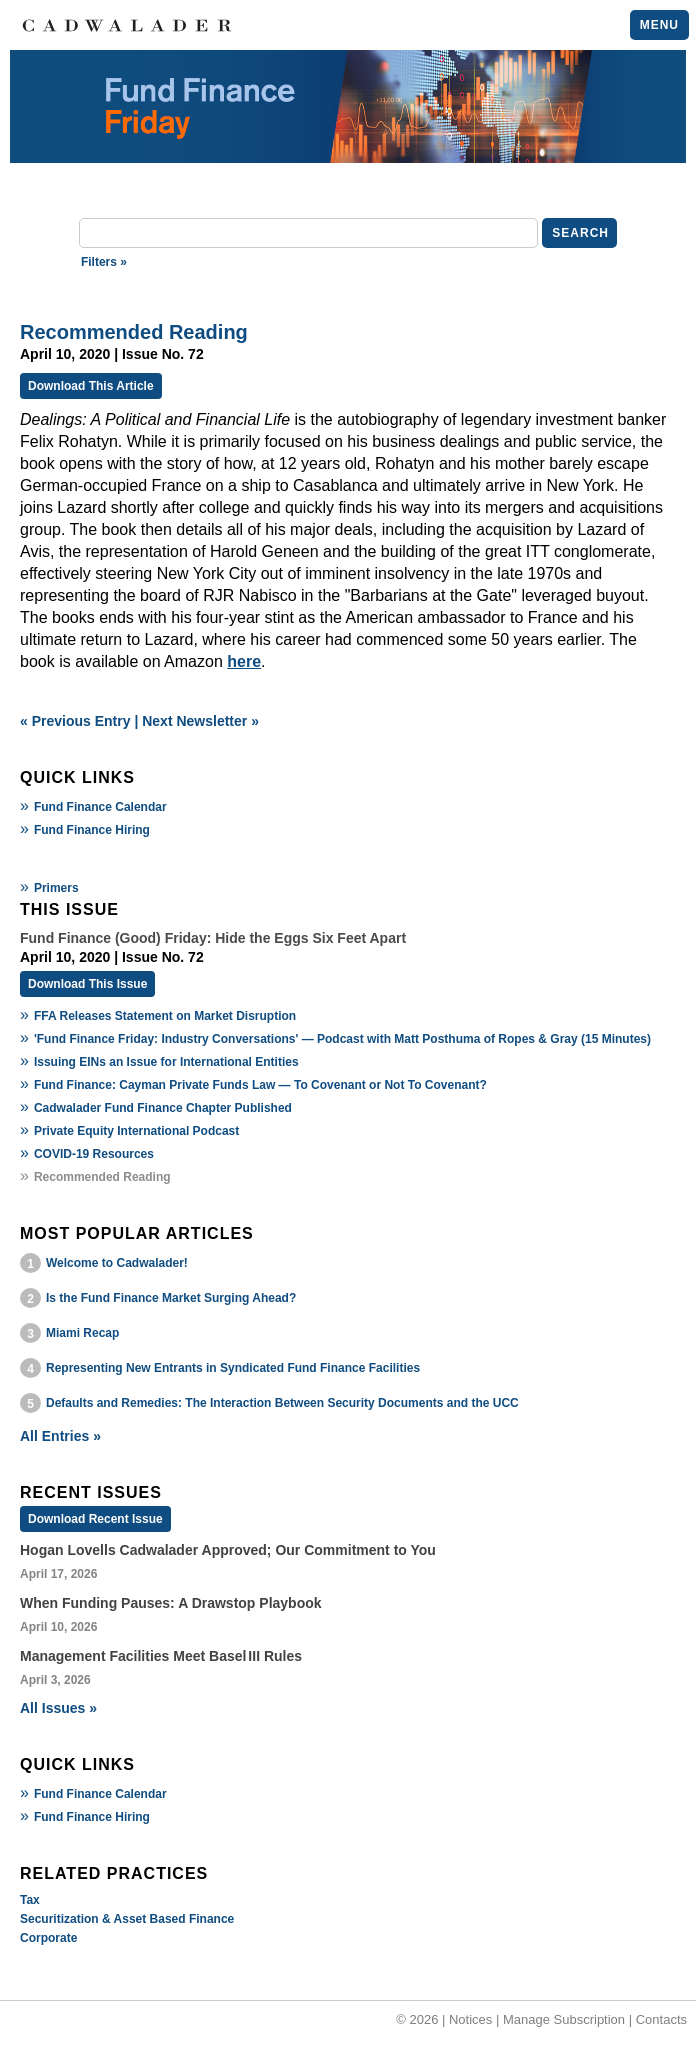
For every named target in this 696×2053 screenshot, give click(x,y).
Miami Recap (82, 1333)
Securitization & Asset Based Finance (127, 1919)
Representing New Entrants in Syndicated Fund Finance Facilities (233, 1368)
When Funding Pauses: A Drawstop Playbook (171, 1603)
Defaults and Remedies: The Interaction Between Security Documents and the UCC (282, 1403)
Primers (56, 888)
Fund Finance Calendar (100, 807)
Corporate (48, 1938)
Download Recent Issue (95, 1519)
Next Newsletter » (200, 721)
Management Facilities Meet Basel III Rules (161, 1656)
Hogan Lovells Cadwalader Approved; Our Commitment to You (228, 1550)
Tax (30, 1900)
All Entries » (60, 1436)
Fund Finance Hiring (92, 830)
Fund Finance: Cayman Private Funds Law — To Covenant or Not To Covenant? (260, 1085)
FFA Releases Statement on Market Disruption (165, 1016)
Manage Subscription (564, 2019)
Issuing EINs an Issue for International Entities (166, 1062)
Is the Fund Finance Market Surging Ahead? (171, 1298)
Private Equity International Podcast (136, 1131)
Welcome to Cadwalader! (117, 1263)
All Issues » (58, 1708)
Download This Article (91, 386)
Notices (470, 2019)
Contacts (661, 2019)
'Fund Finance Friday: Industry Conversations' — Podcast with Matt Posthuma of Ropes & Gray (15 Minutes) (342, 1039)
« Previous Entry (75, 721)
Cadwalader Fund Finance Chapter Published (163, 1108)
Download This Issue (87, 984)
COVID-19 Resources (94, 1154)
